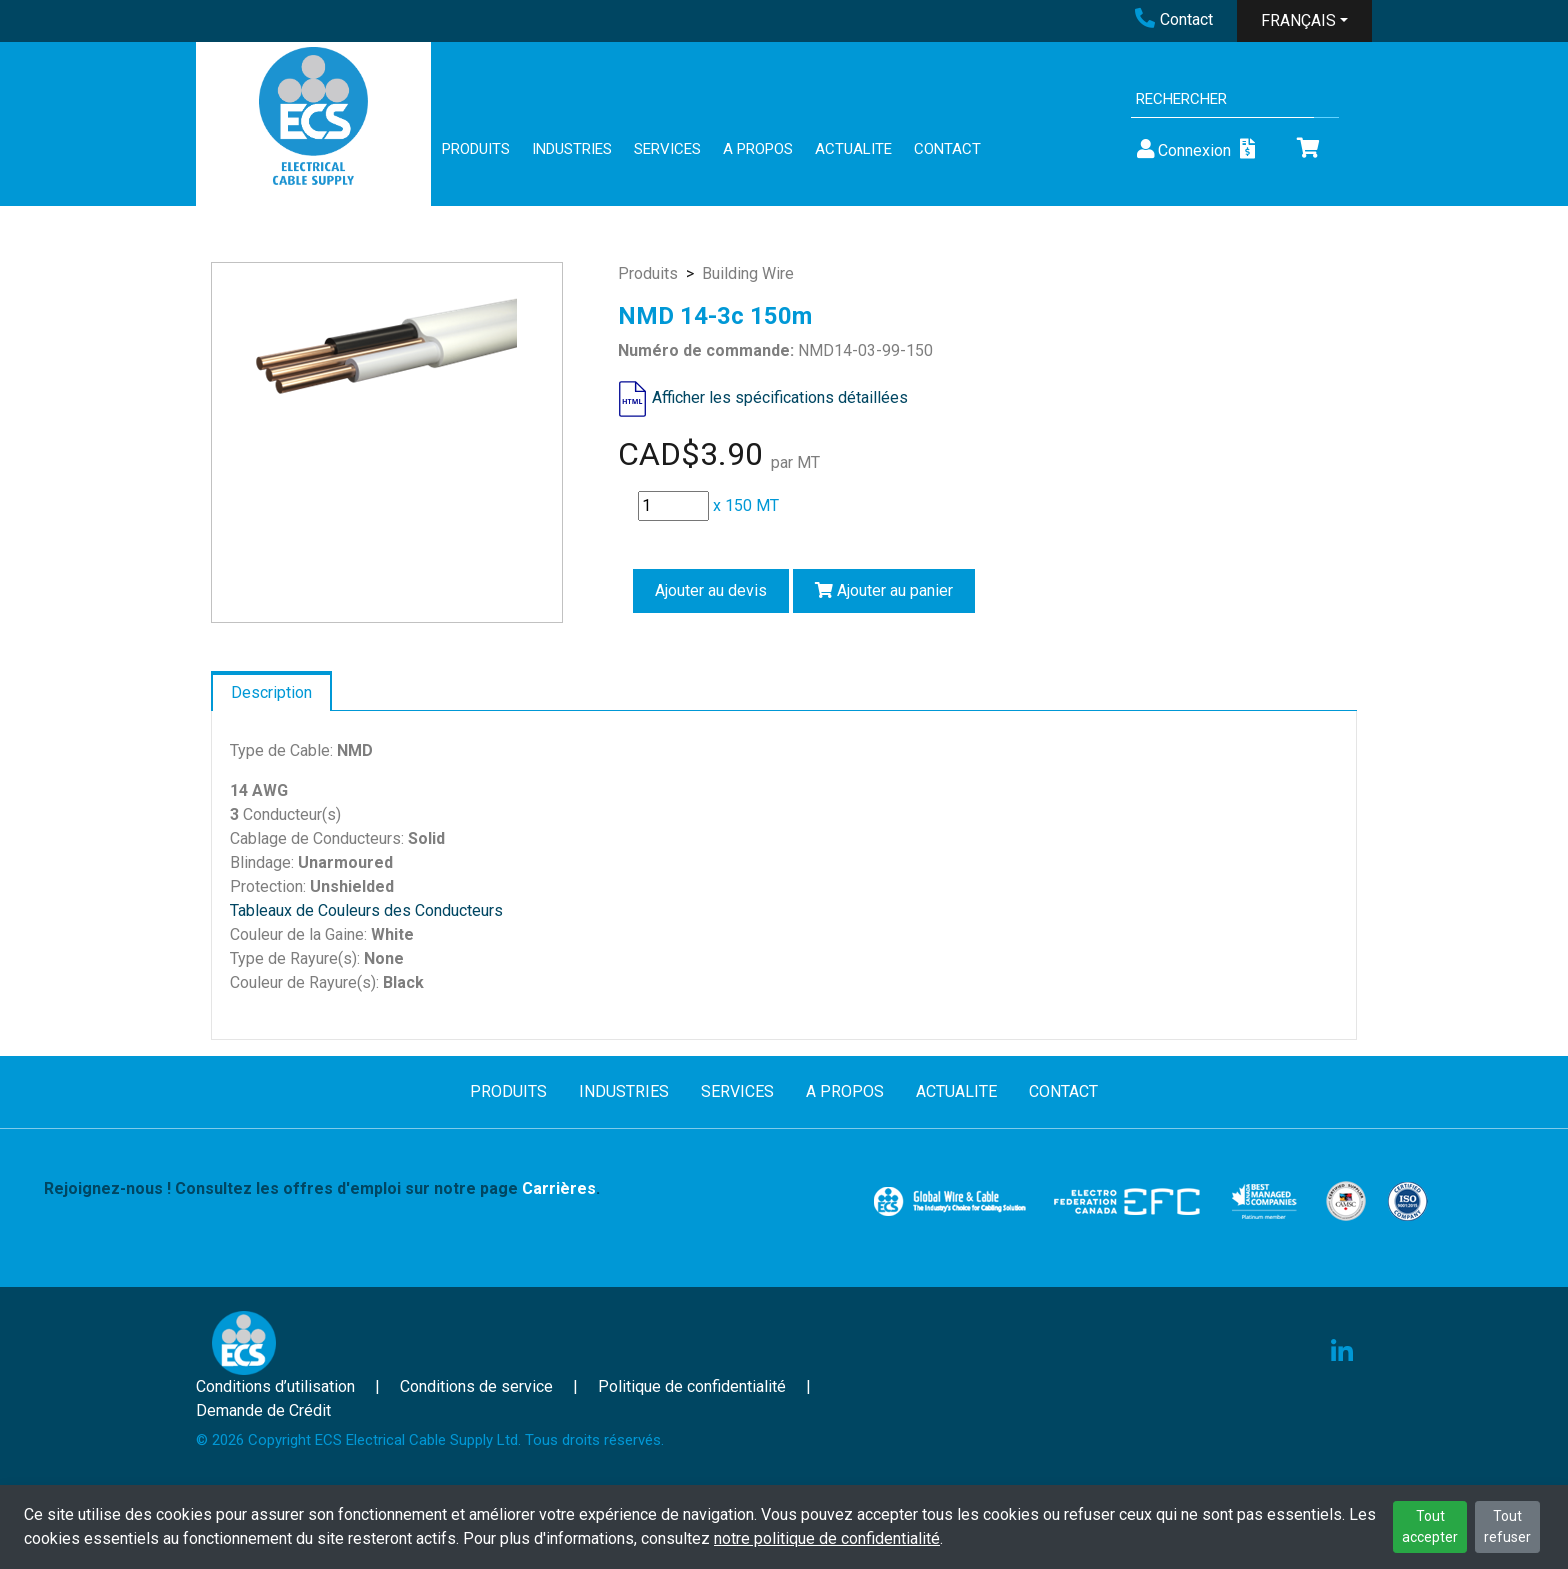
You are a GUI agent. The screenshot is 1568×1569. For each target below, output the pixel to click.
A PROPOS (758, 149)
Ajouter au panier (884, 590)
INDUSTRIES (572, 149)
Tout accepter (1430, 1526)
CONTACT (947, 149)
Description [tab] (271, 692)
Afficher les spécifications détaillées (780, 397)
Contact (1174, 19)
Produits (648, 273)
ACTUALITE (853, 149)
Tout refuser (1507, 1526)
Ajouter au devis (711, 590)
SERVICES (667, 149)
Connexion (1182, 149)
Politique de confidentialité (692, 1386)
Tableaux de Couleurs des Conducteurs (366, 910)
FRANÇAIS (1298, 20)
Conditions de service (476, 1386)
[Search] (1222, 99)
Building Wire (748, 273)
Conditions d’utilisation (275, 1386)
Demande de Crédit (263, 1410)
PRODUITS (476, 149)
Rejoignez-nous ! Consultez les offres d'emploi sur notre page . (322, 1188)
